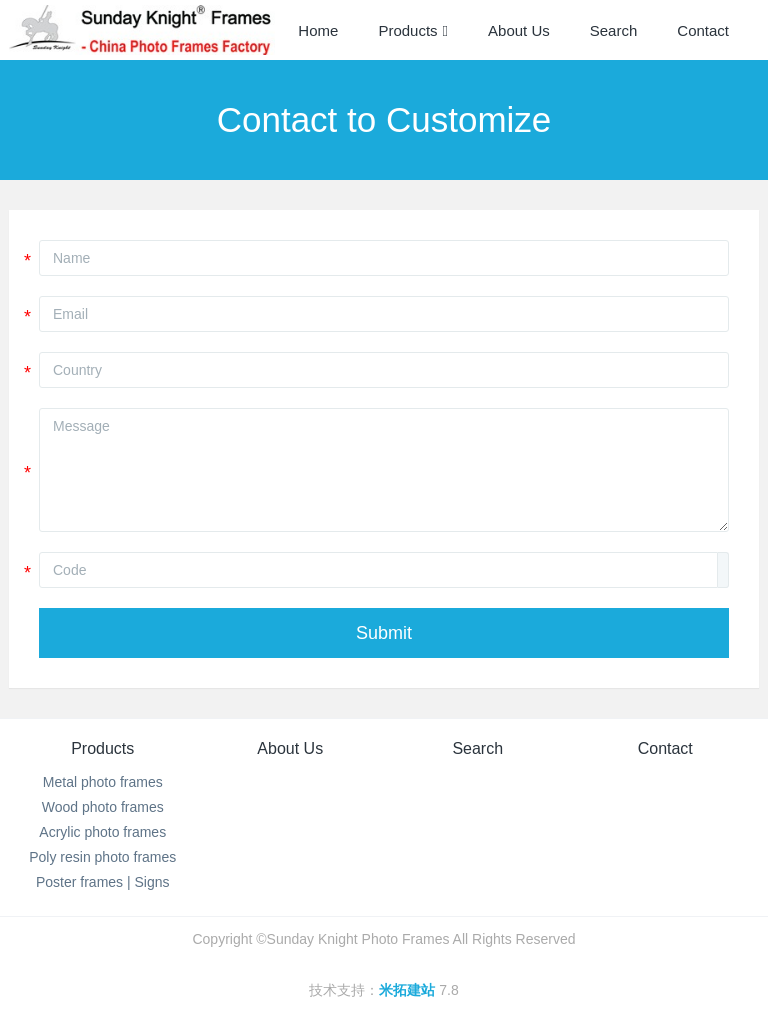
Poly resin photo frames (102, 857)
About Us (290, 748)
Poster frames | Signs (103, 882)
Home (318, 30)
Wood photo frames (103, 807)
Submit (384, 633)
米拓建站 (409, 990)
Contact (665, 748)
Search (477, 748)
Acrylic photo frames (102, 832)
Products (102, 748)
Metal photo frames (103, 782)
